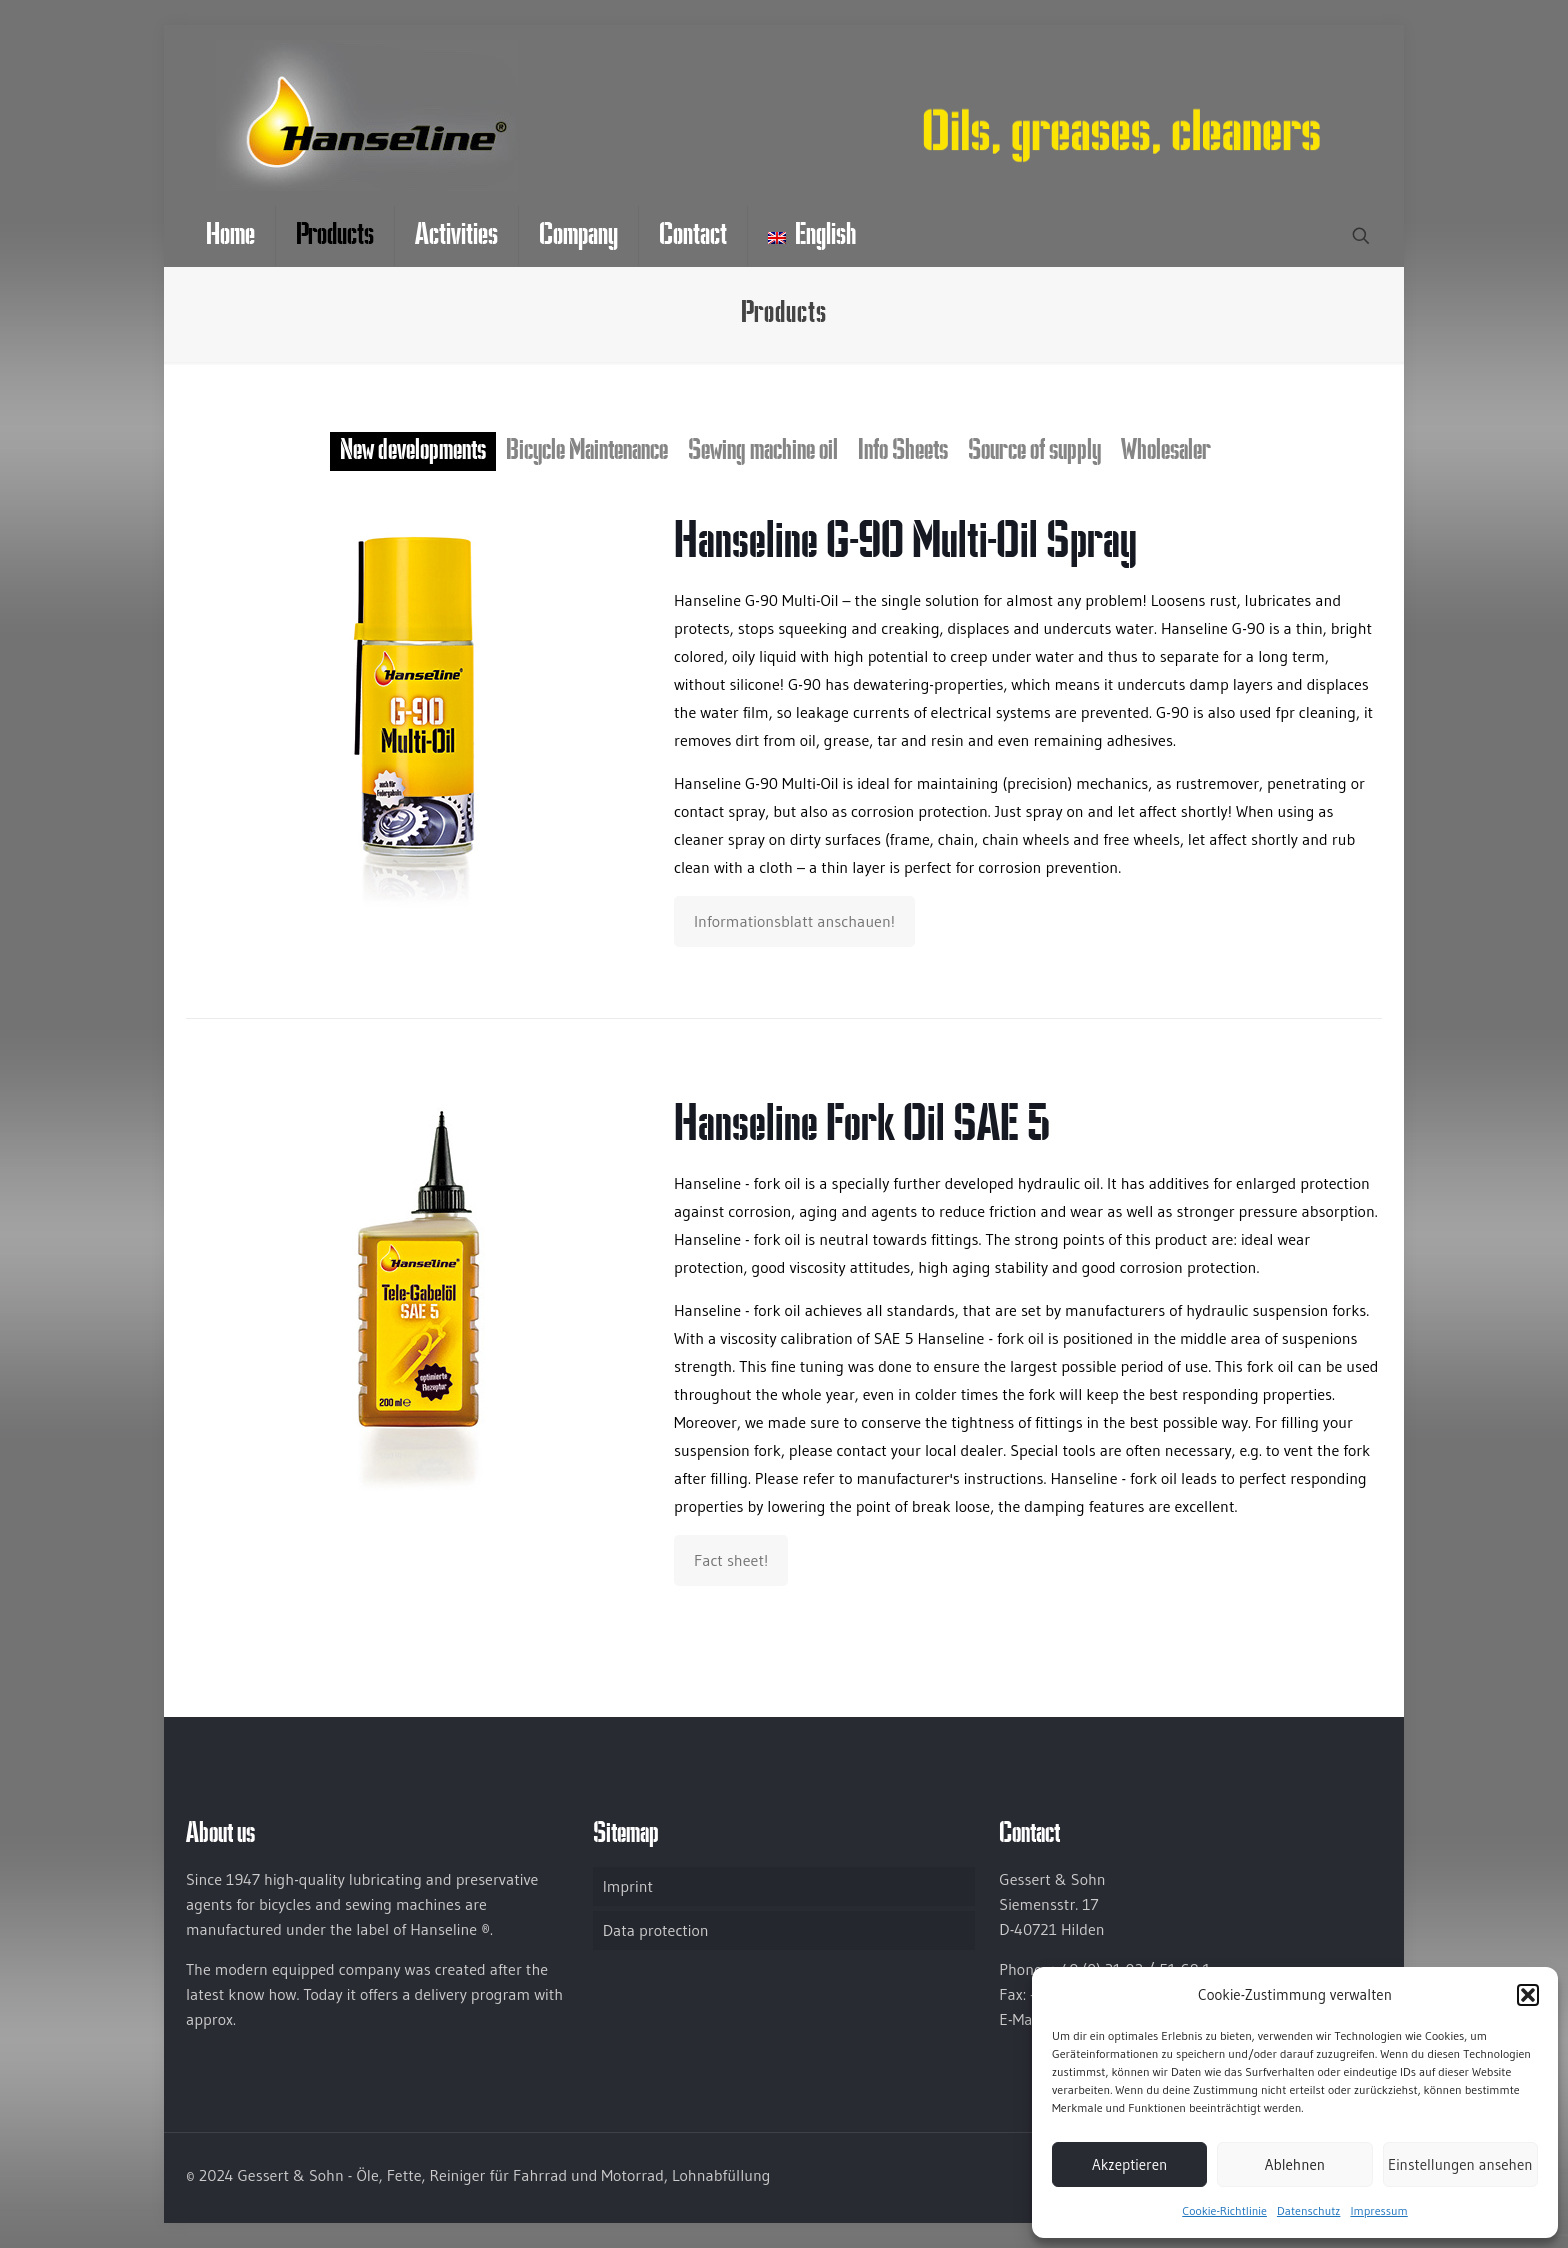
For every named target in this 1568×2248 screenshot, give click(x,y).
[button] (1528, 1995)
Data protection (656, 1930)
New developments (413, 451)
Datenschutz (1308, 2210)
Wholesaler (1166, 451)
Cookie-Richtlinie (1224, 2210)
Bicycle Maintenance (587, 451)
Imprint (628, 1886)
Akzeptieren (1129, 2164)
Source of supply (1034, 451)
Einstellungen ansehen (1460, 2164)
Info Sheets (903, 451)
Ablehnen (1295, 2164)
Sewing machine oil (763, 451)
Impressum (1378, 2210)
